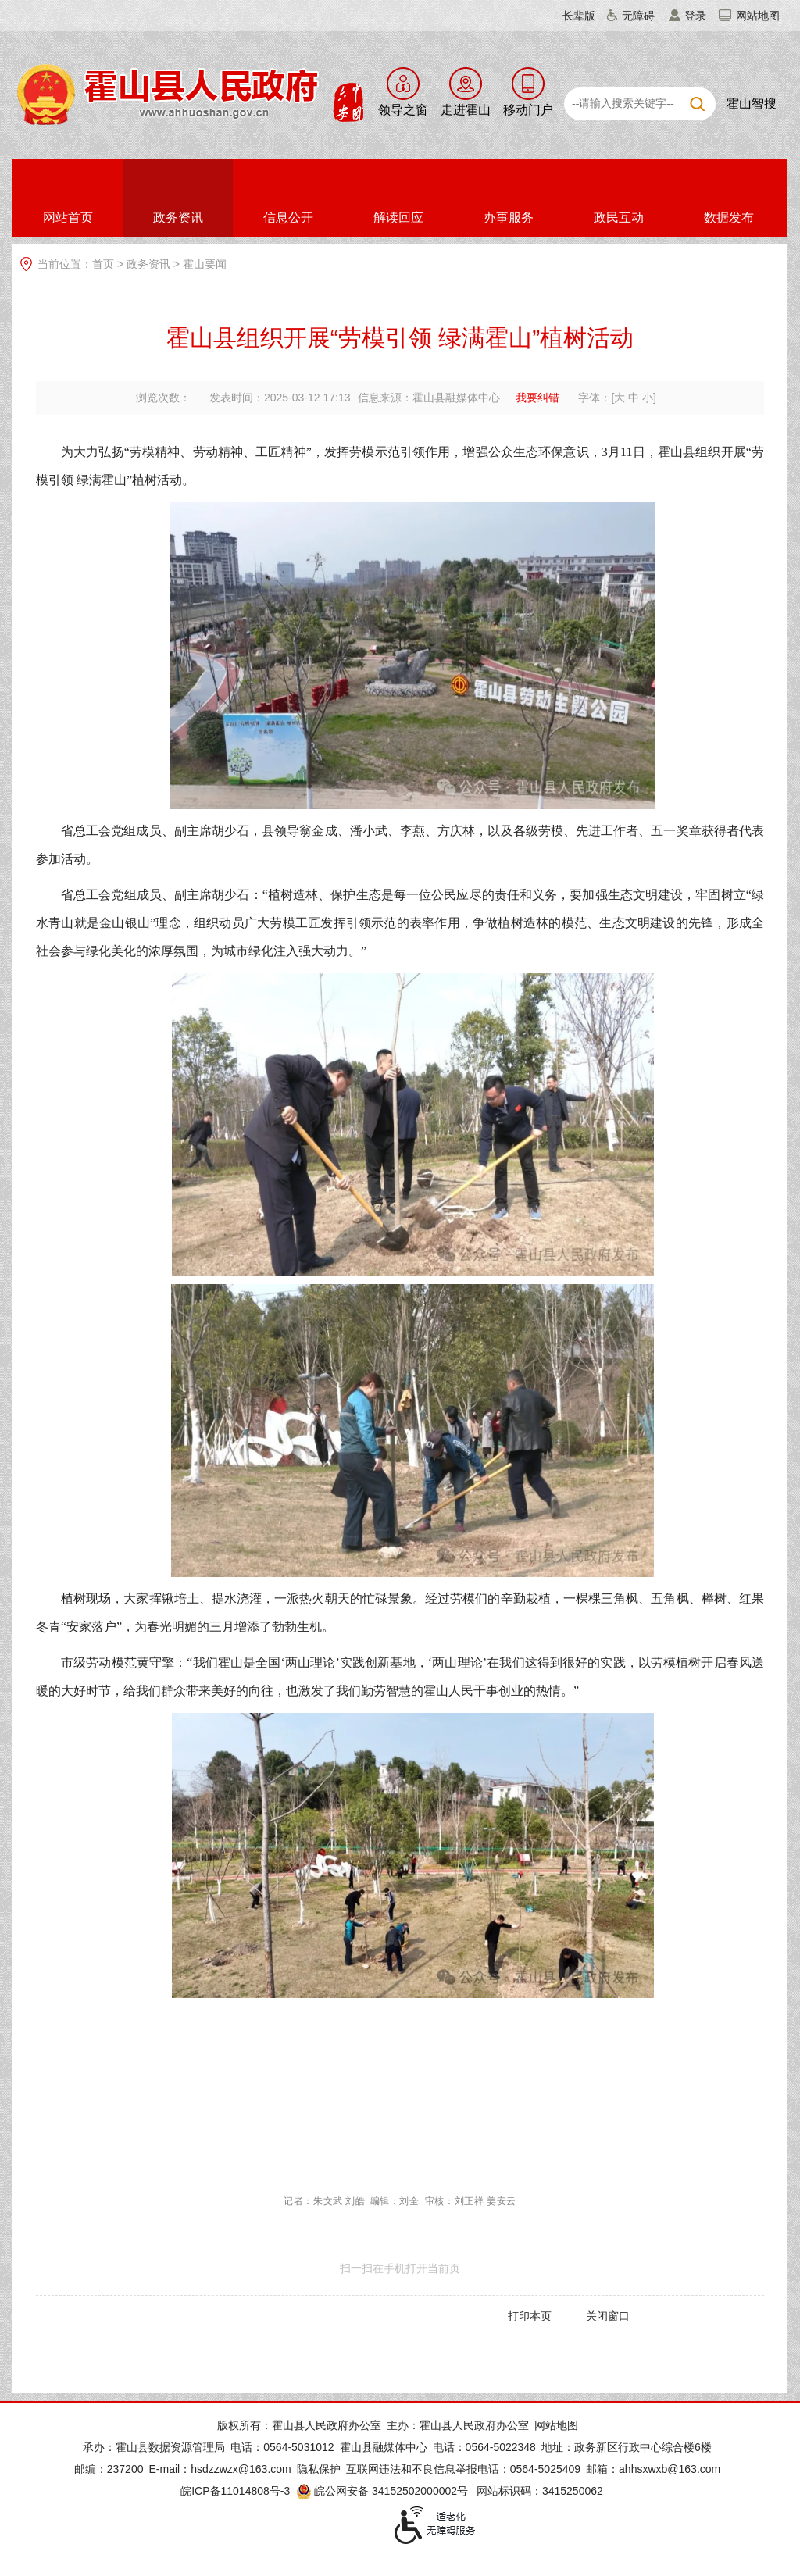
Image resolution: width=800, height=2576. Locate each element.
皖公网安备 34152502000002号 (383, 2491)
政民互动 (619, 217)
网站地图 (758, 15)
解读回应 (398, 217)
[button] (569, 15)
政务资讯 (178, 217)
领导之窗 (403, 109)
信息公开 (288, 217)
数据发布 (729, 217)
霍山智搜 (752, 103)
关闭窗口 (608, 2316)
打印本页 (530, 2316)
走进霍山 (466, 109)
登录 (695, 15)
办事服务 (509, 217)
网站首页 (68, 217)
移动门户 (528, 109)
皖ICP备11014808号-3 (235, 2491)
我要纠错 (537, 397)
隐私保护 (319, 2469)
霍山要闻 (205, 264)
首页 (103, 264)
